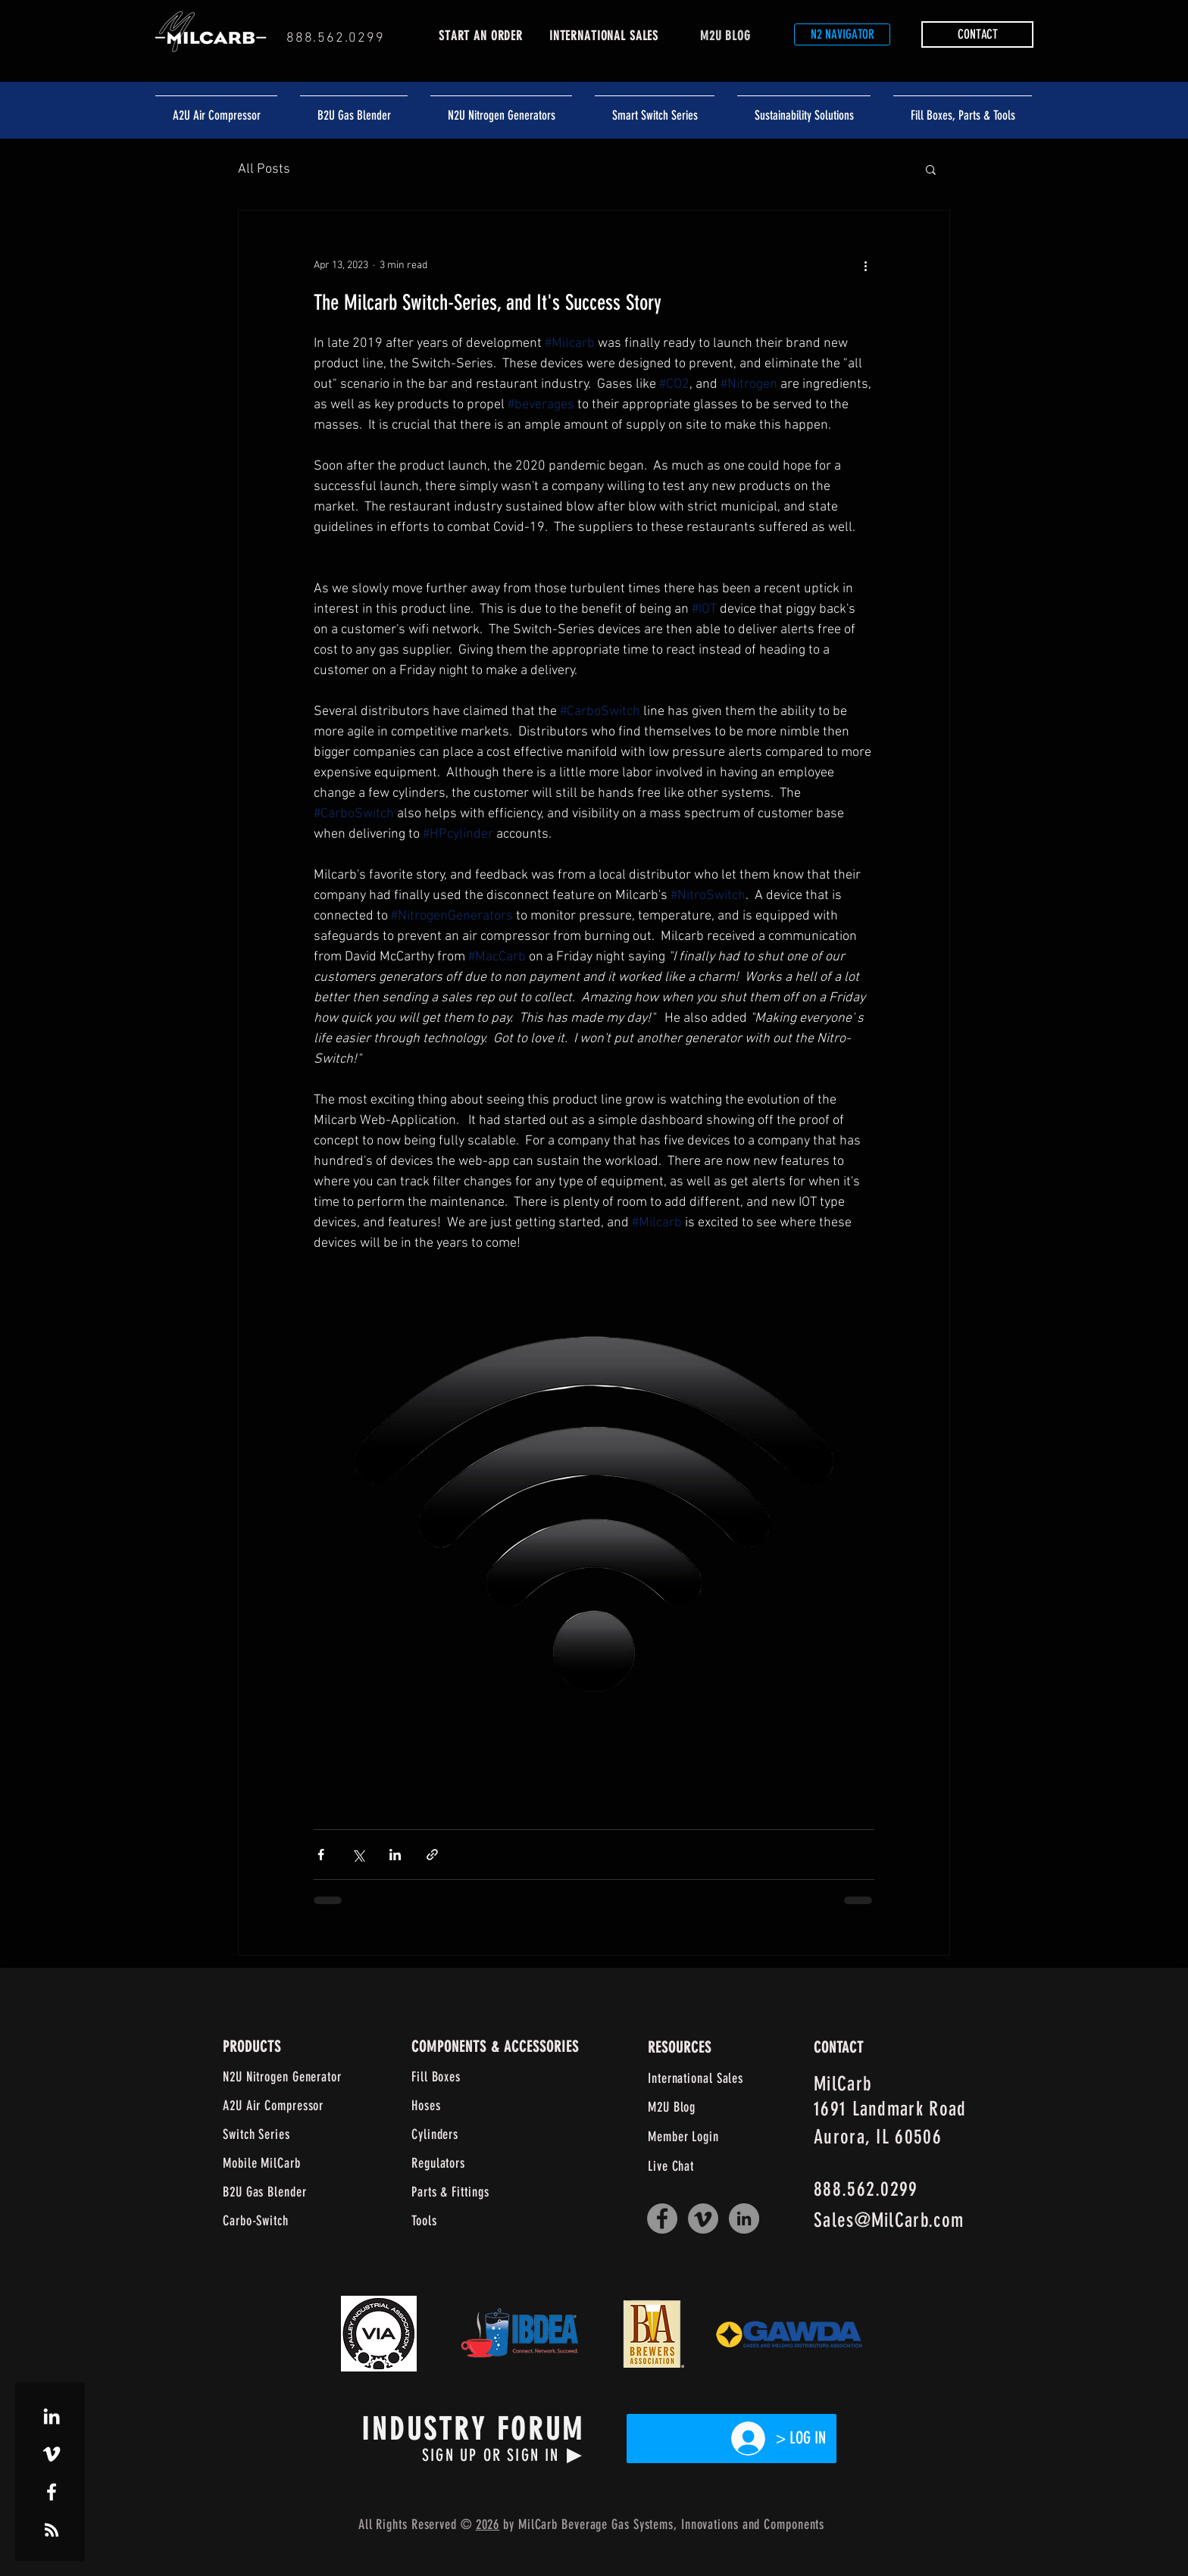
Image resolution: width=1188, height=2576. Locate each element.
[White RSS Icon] (51, 2529)
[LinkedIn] (744, 2218)
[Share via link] (432, 1854)
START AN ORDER (481, 35)
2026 (488, 2524)
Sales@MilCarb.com (889, 2220)
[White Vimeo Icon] (51, 2454)
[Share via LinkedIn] (395, 1854)
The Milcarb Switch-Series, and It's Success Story (487, 302)
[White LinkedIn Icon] (51, 2416)
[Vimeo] (703, 2218)
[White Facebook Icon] (51, 2492)
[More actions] (865, 265)
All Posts (264, 169)
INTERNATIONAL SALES (603, 35)
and (751, 2524)
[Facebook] (662, 2218)
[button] (977, 34)
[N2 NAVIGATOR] (842, 34)
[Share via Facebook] (321, 1854)
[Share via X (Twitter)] (358, 1854)
